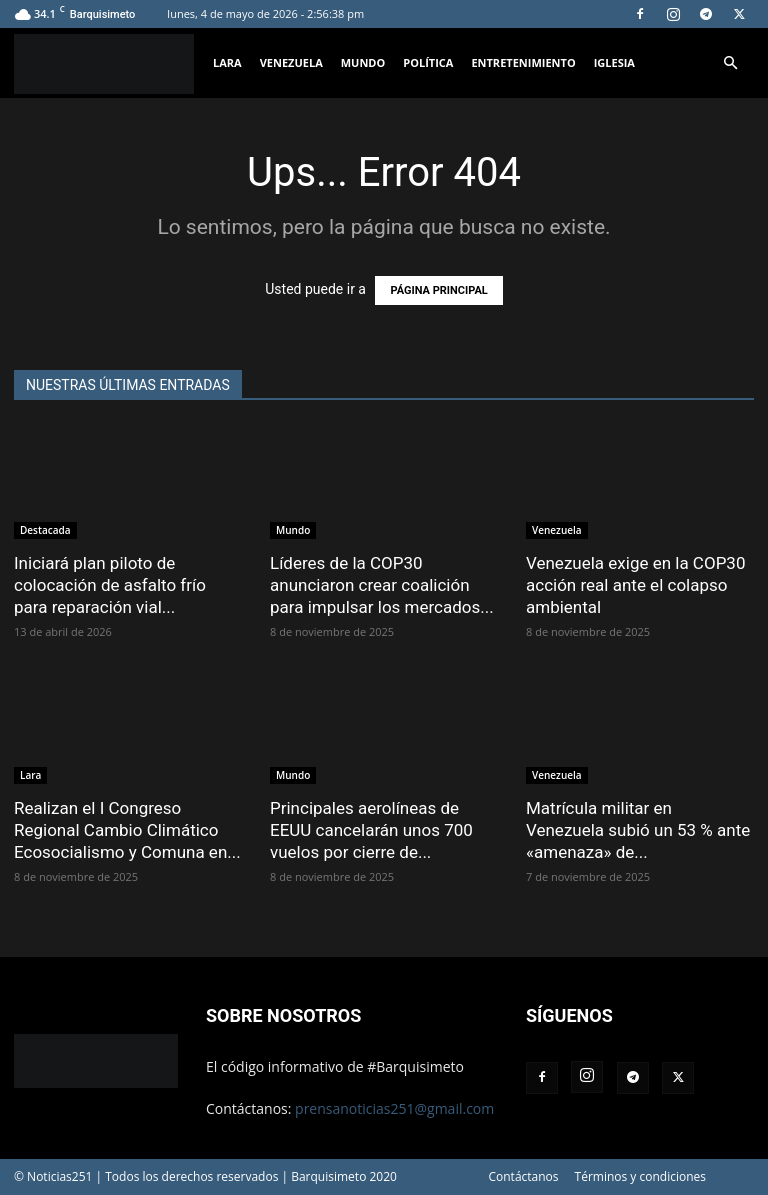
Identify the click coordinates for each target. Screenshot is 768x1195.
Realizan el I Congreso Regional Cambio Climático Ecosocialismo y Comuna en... (127, 830)
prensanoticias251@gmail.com (394, 1108)
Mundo (363, 62)
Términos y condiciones (640, 1176)
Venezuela (291, 62)
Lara (227, 62)
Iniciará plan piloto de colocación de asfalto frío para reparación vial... (110, 585)
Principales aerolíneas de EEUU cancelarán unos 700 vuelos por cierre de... (371, 830)
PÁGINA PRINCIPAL (438, 290)
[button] (730, 63)
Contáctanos (523, 1176)
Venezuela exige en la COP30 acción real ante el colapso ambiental (635, 585)
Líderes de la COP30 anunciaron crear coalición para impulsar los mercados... (382, 585)
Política (428, 62)
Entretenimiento (523, 62)
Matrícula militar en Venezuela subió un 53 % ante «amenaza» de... (638, 830)
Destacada (45, 530)
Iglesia (614, 62)
